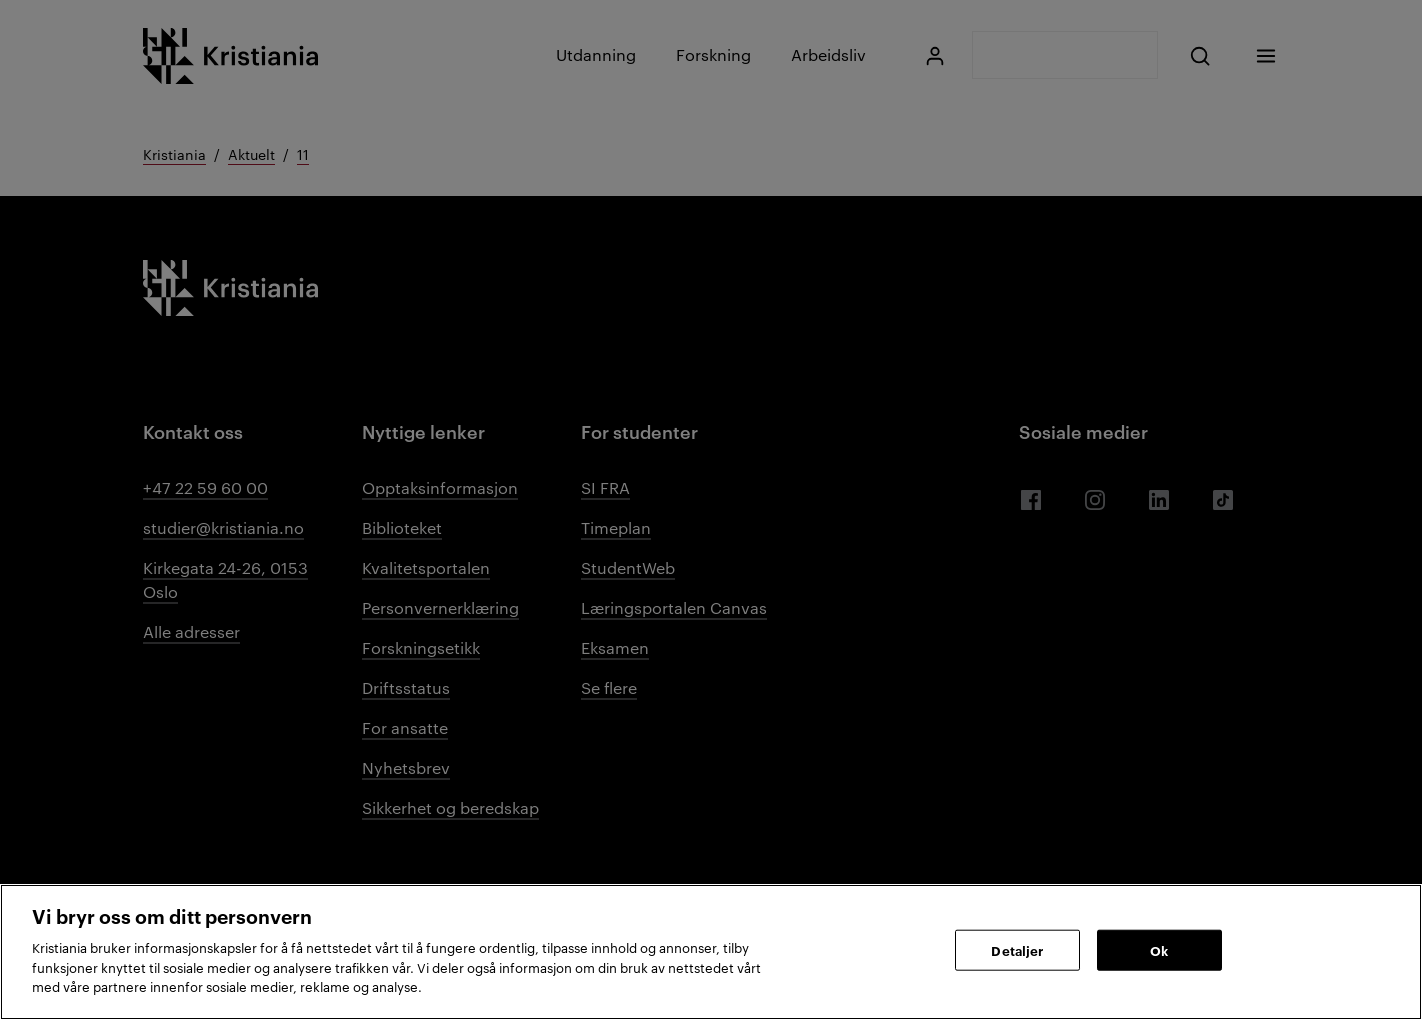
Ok (1159, 949)
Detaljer (1017, 949)
